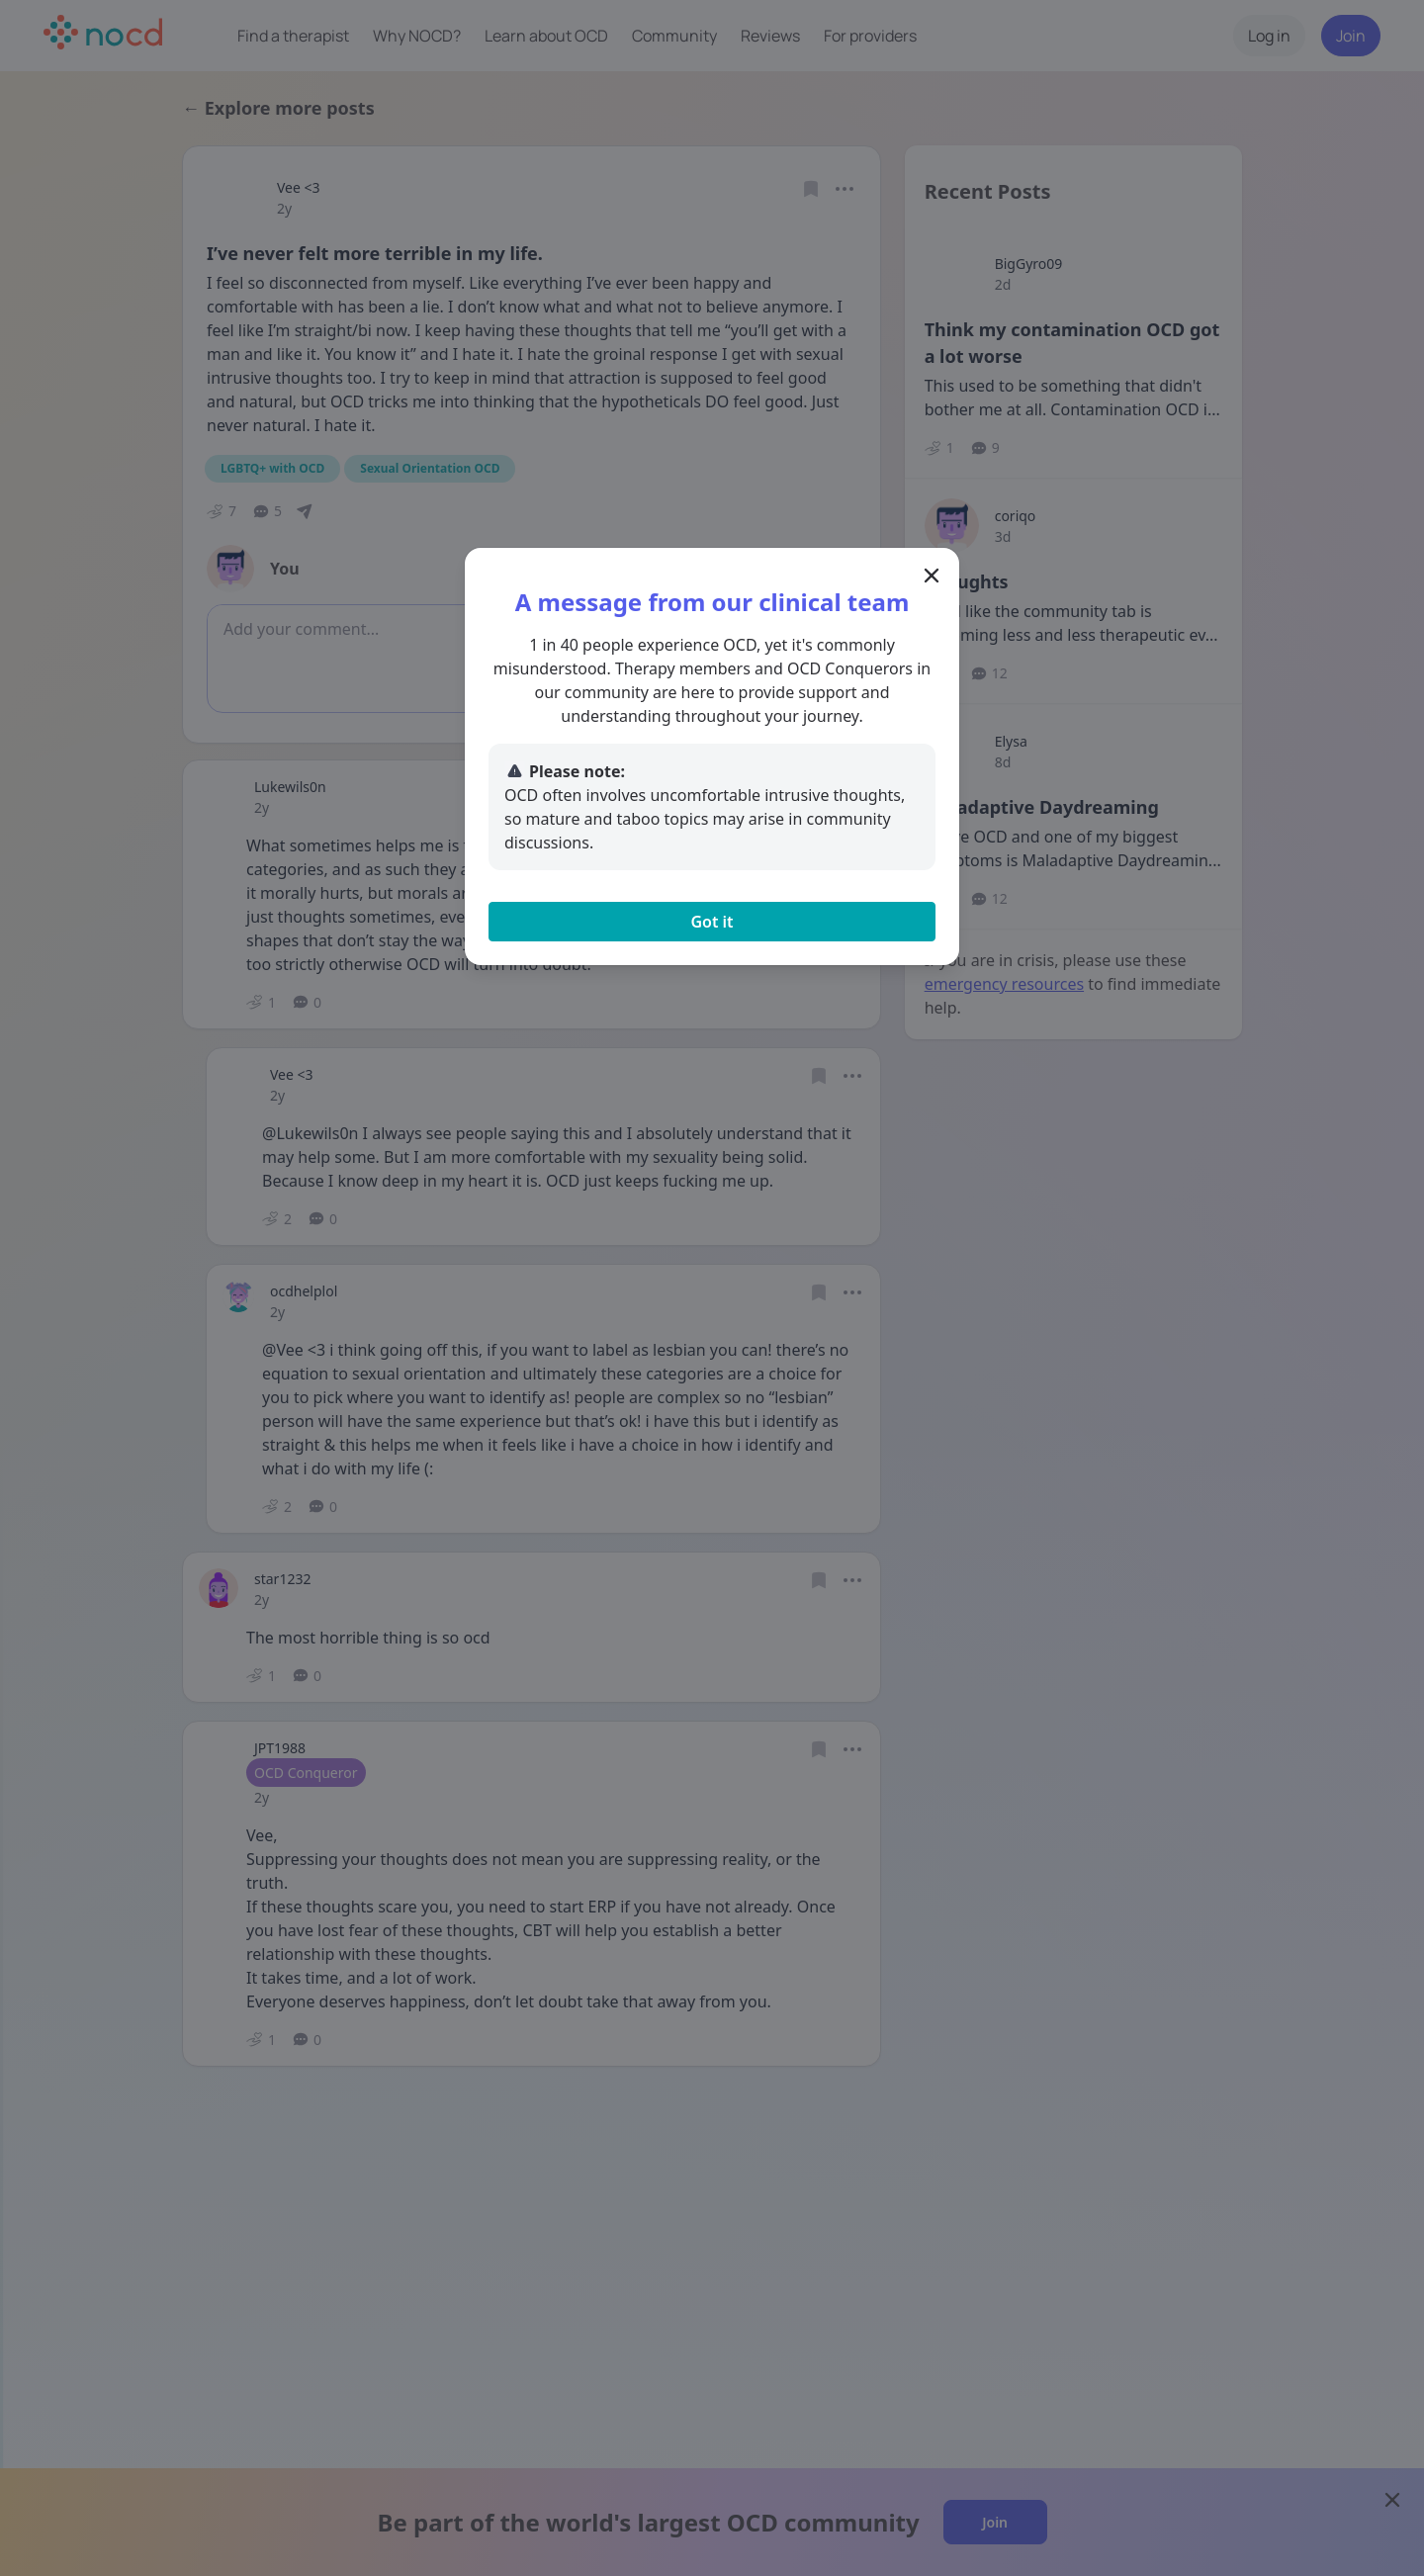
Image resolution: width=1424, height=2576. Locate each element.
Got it (711, 922)
